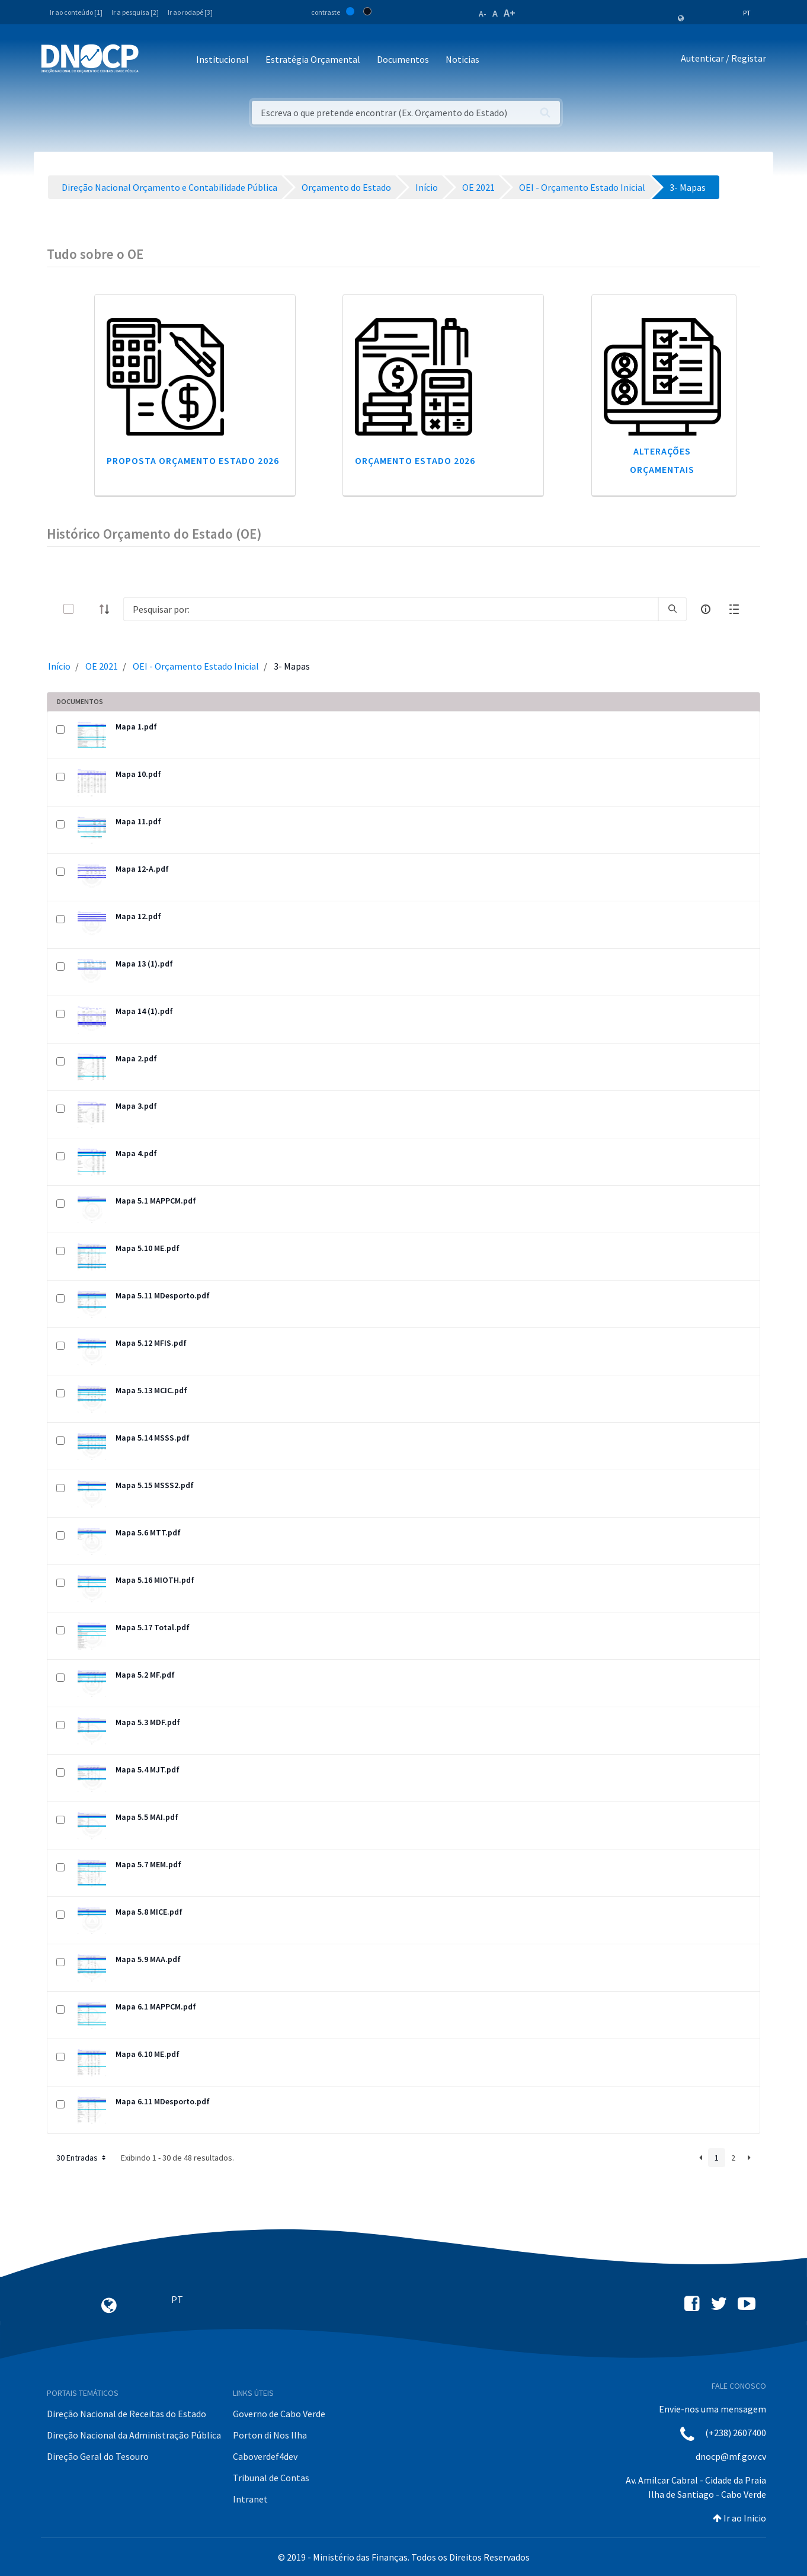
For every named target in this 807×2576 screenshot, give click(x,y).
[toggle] (87, 609)
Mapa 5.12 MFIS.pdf (151, 1342)
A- (482, 13)
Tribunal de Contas (271, 2478)
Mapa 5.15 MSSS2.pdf (155, 1485)
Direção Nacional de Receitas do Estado (126, 2414)
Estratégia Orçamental (312, 59)
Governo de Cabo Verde (279, 2414)
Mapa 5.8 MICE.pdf (149, 1911)
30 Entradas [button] (82, 2157)
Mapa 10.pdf (138, 774)
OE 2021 (101, 666)
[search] (672, 609)
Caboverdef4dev (265, 2456)
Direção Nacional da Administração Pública (134, 2435)
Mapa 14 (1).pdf (144, 1011)
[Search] (390, 609)
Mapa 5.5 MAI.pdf (147, 1817)
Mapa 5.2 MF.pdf (145, 1674)
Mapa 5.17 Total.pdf (153, 1627)
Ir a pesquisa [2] (135, 12)
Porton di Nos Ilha (270, 2435)
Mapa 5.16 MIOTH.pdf (155, 1580)
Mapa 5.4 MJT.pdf (148, 1769)
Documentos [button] (403, 59)
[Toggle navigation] (154, 60)
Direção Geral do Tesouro (98, 2456)
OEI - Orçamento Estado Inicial (196, 666)
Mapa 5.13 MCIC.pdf (151, 1390)
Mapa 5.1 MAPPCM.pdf (156, 1200)
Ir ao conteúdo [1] (76, 12)
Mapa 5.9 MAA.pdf (148, 1959)
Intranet (250, 2499)
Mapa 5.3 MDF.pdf (148, 1722)
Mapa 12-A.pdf (142, 868)
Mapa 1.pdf (136, 726)
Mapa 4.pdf (136, 1153)
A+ (509, 13)
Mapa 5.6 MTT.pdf (148, 1532)
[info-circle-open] (705, 609)
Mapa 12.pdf (138, 916)
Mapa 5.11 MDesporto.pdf (163, 1295)
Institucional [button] (222, 59)
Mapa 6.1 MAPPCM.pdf (156, 2006)
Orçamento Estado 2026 (415, 460)
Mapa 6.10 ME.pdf (148, 2054)
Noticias (462, 59)
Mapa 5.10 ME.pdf (148, 1248)
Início (59, 666)
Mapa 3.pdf (136, 1105)
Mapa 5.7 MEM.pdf (148, 1864)
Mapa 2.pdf (136, 1058)
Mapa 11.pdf (138, 821)
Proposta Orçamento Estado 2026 (193, 460)
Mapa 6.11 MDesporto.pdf (163, 2101)
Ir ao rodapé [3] (190, 12)
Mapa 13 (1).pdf (144, 963)
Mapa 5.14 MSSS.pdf (153, 1437)
